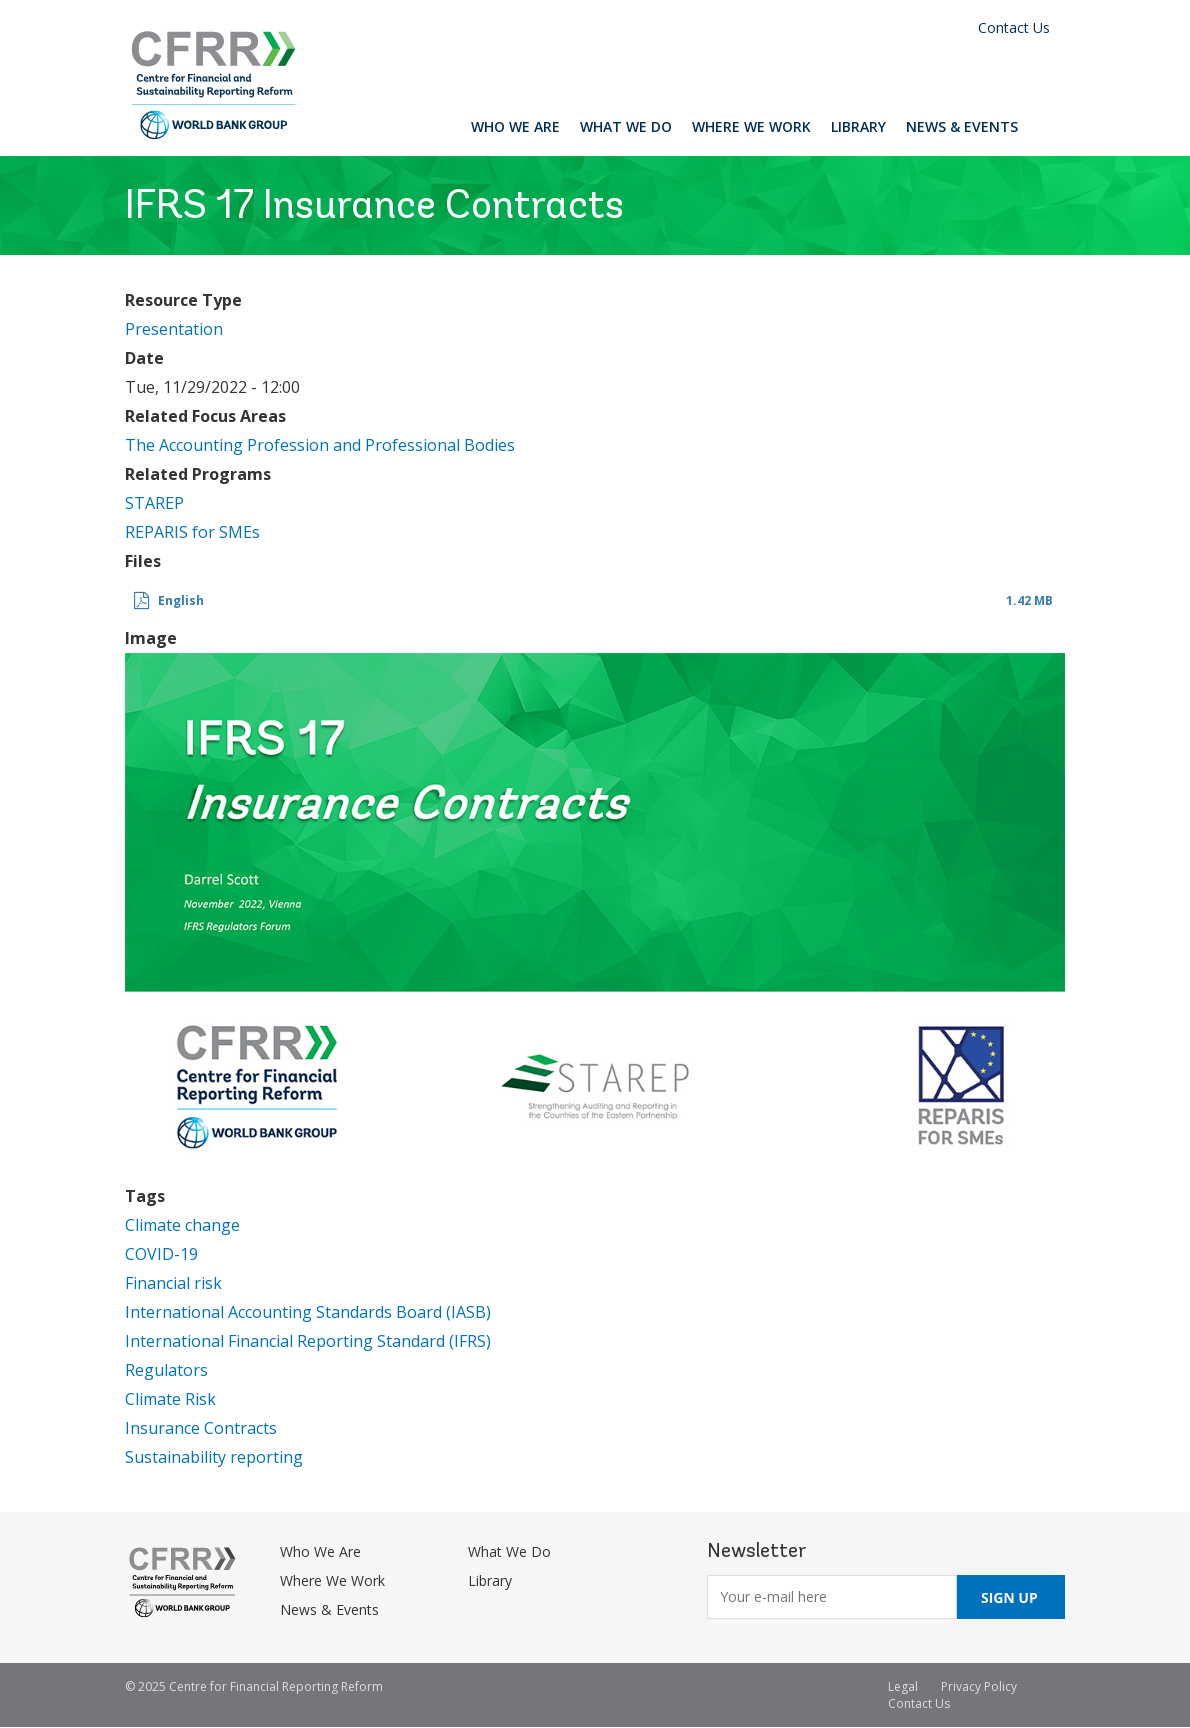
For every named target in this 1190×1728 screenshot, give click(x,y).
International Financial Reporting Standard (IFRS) (308, 1341)
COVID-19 (161, 1254)
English (181, 600)
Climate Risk (170, 1399)
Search (1046, 126)
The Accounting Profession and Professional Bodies (320, 445)
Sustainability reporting (214, 1457)
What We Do (626, 126)
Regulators (166, 1370)
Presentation (174, 329)
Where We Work (751, 126)
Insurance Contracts (201, 1428)
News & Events (962, 126)
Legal (903, 1686)
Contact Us (1014, 27)
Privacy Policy (979, 1686)
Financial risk (173, 1283)
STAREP (154, 503)
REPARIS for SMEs (192, 532)
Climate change (182, 1225)
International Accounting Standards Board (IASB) (308, 1312)
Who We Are (515, 126)
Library (858, 126)
